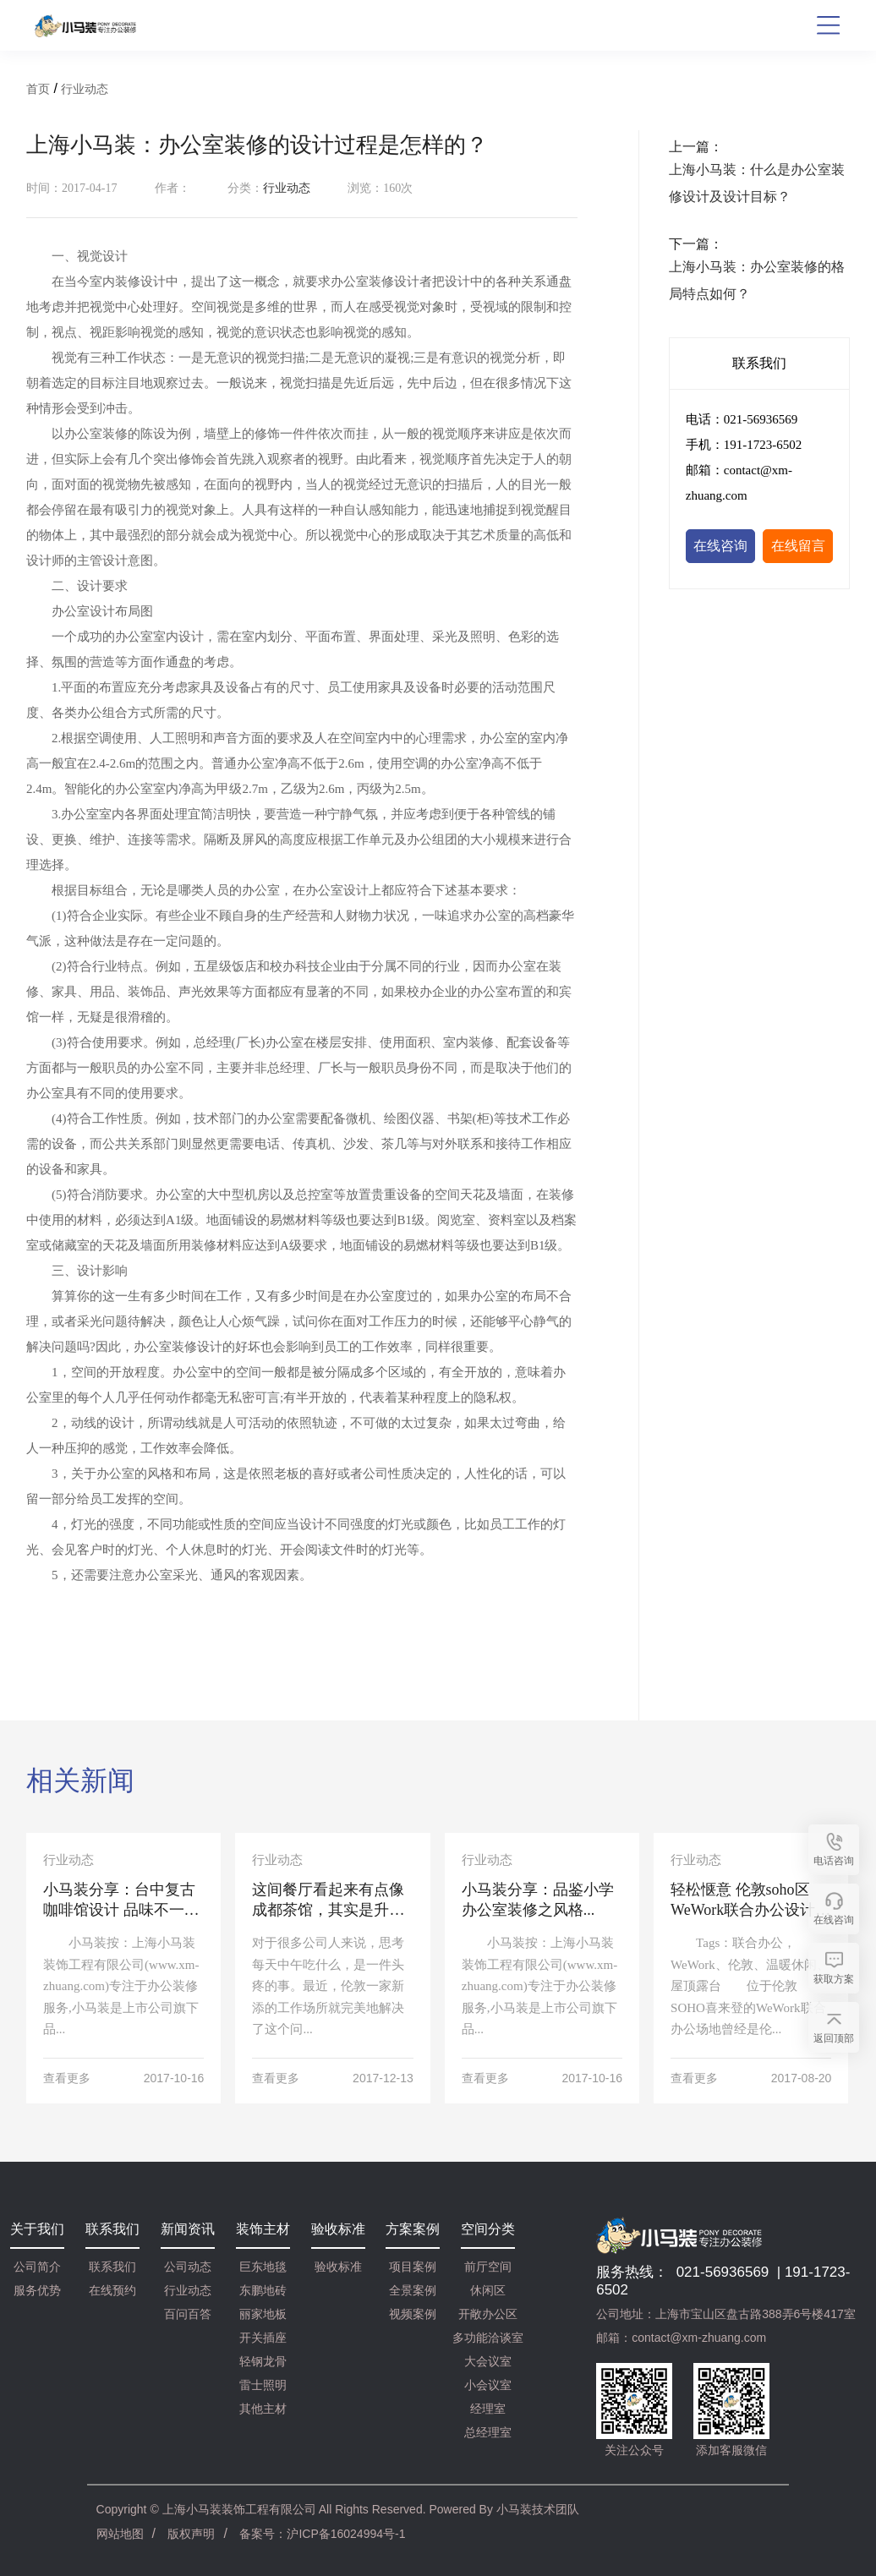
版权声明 (191, 2533)
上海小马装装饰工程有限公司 (239, 2509)
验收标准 (338, 2266)
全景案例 (412, 2290)
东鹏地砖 (263, 2290)
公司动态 (187, 2266)
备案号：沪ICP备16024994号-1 (322, 2533)
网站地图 (120, 2533)
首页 (38, 89)
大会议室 (488, 2361)
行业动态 (84, 89)
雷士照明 (263, 2385)
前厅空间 (488, 2266)
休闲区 (488, 2290)
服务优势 (37, 2290)
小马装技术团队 (537, 2509)
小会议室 (488, 2385)
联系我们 (112, 2266)
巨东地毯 (263, 2266)
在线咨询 (720, 546)
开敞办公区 (487, 2314)
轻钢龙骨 (263, 2361)
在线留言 (798, 546)
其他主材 (263, 2408)
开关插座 (263, 2337)
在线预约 (112, 2290)
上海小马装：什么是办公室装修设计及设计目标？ (757, 183)
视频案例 (412, 2314)
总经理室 (488, 2432)
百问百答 (187, 2314)
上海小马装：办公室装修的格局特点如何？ (757, 280)
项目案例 (412, 2266)
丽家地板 (263, 2314)
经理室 (488, 2408)
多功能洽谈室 (487, 2337)
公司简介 (37, 2266)
